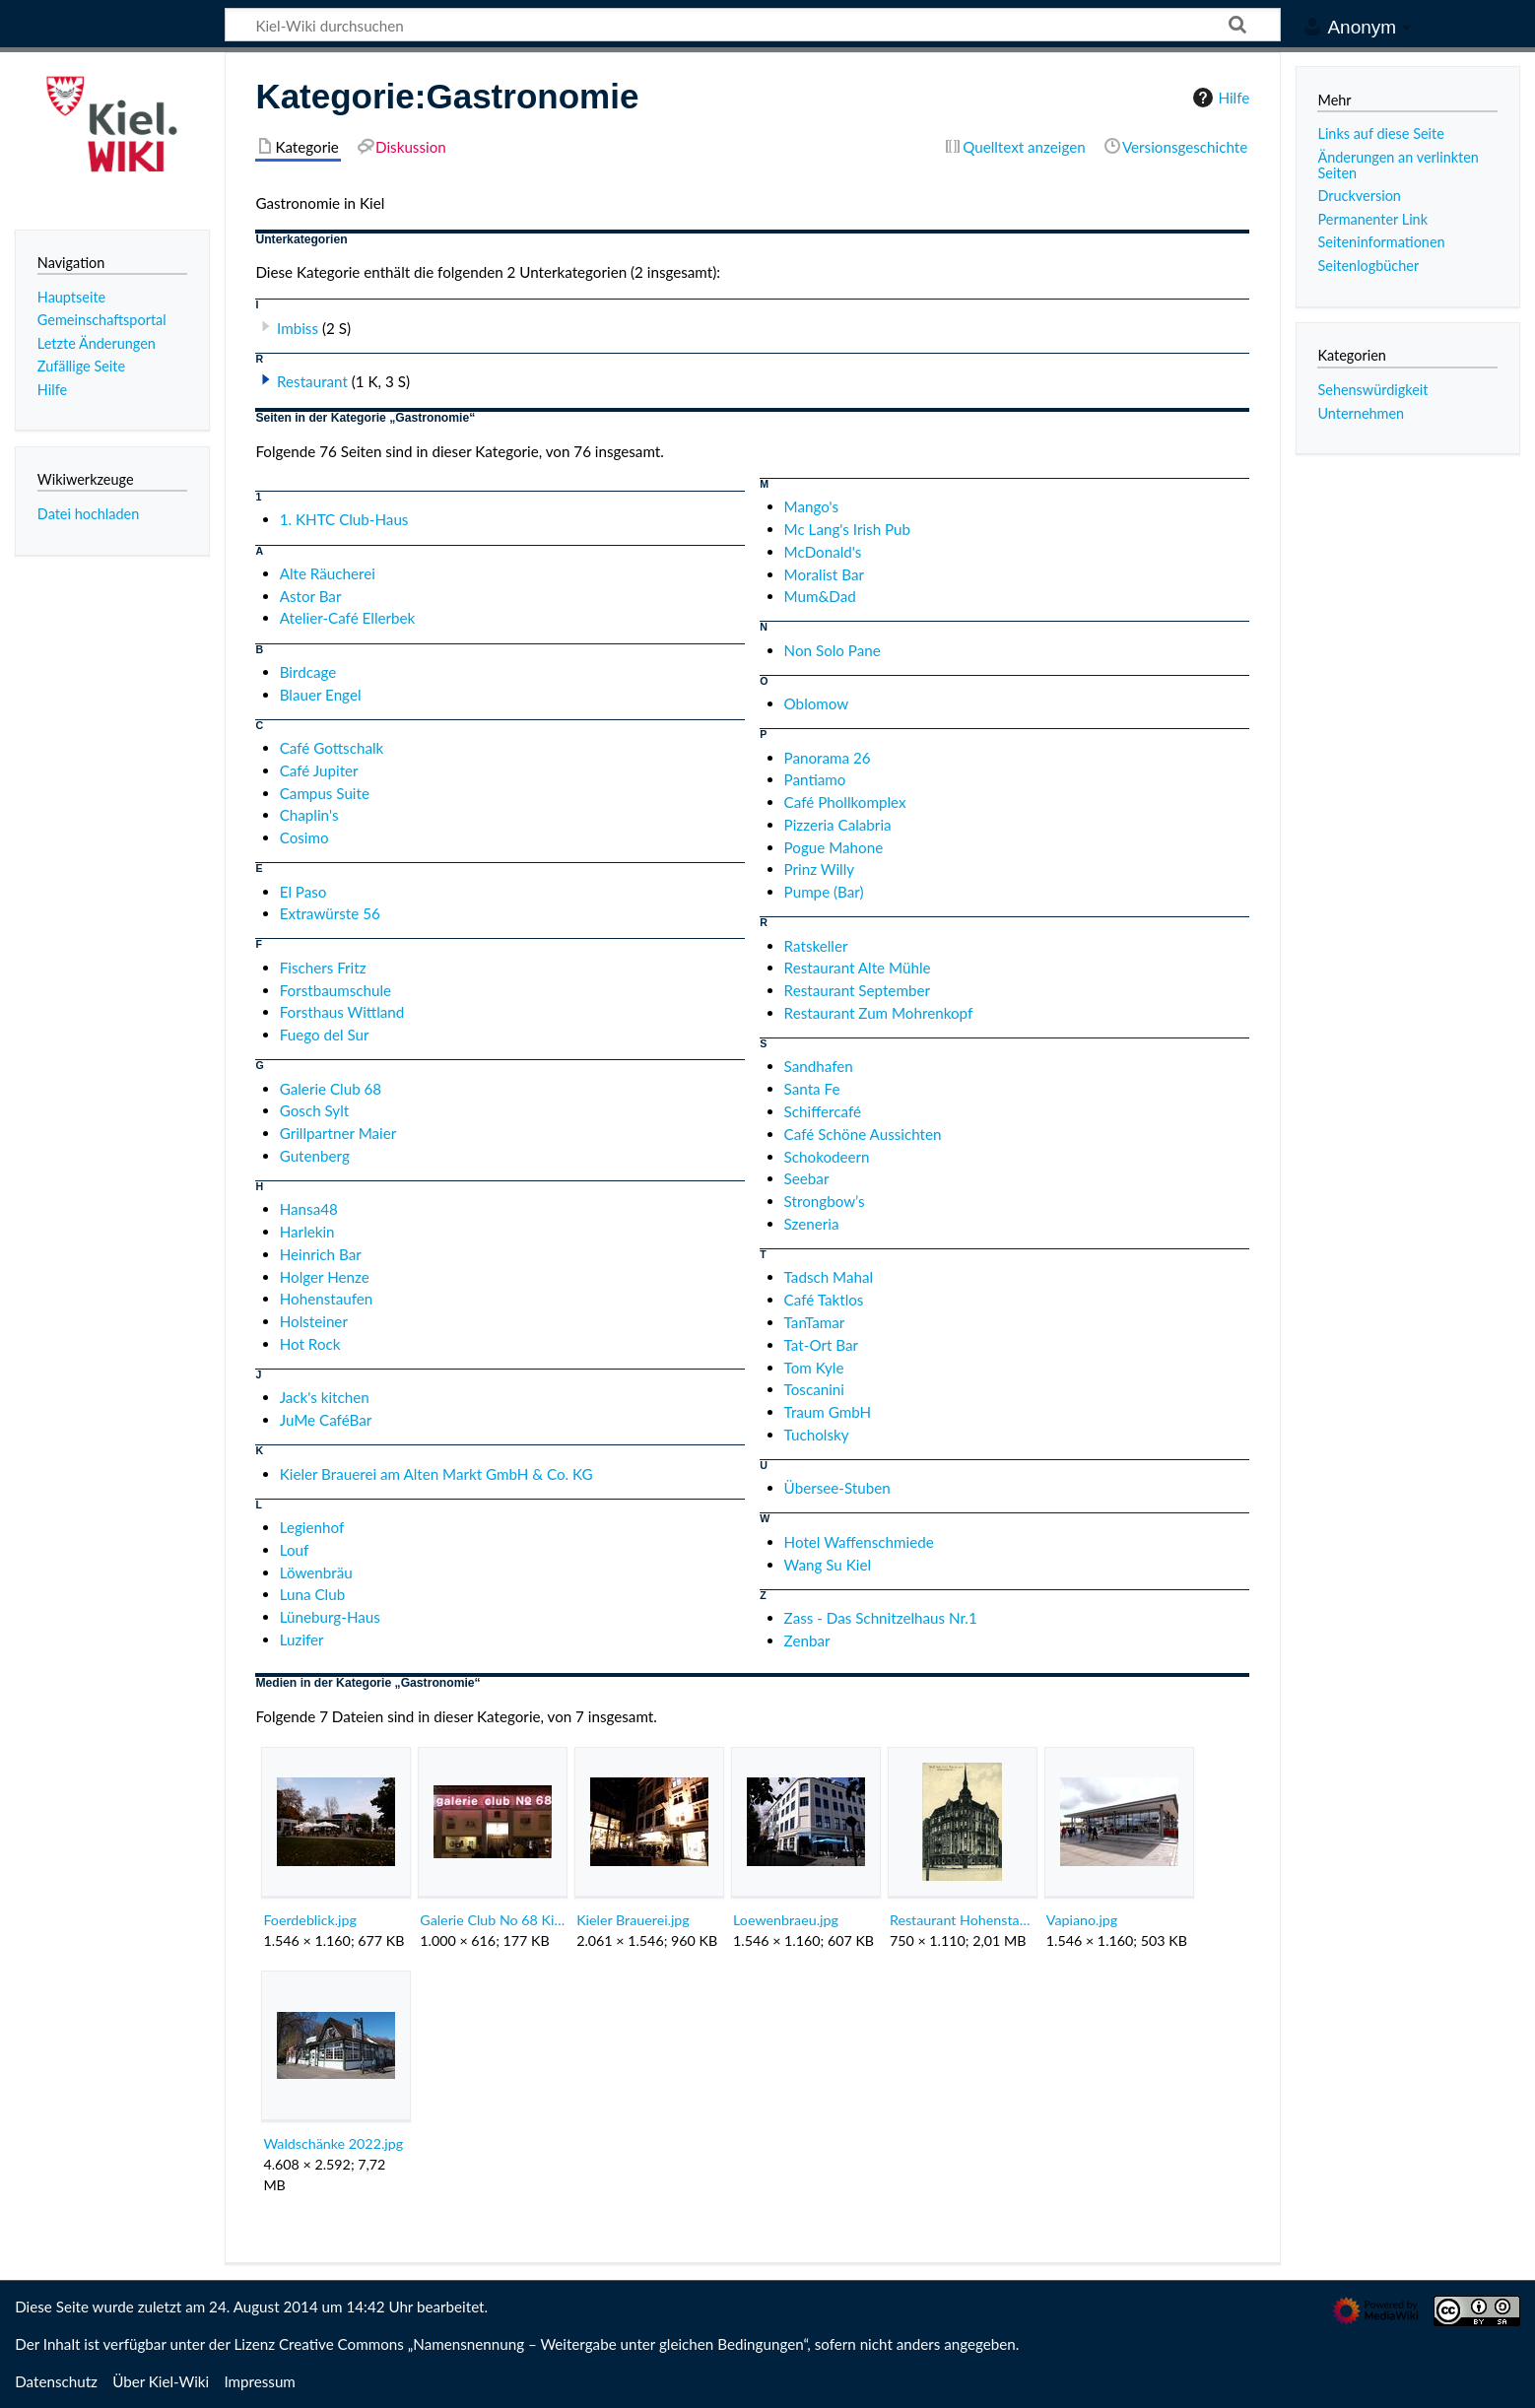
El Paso (303, 892)
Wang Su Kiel (827, 1564)
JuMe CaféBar (326, 1420)
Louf (294, 1550)
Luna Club (312, 1594)
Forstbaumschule (335, 990)
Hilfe (1218, 97)
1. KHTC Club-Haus (344, 519)
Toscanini (814, 1389)
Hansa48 (309, 1209)
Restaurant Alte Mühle (857, 967)
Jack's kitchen (324, 1397)
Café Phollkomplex (845, 802)
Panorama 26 (827, 758)
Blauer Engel (321, 694)
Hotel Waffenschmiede (859, 1542)
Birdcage (308, 672)
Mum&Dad (820, 596)
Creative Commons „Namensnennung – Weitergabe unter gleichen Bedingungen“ (543, 2344)
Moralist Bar (824, 574)
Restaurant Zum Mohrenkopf (878, 1013)
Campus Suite (324, 793)
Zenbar (807, 1640)
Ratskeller (816, 946)
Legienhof (312, 1527)
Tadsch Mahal (829, 1277)
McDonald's (823, 552)
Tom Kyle (814, 1367)
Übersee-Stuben (837, 1488)
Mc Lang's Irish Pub (847, 529)
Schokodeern (827, 1157)
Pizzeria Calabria (838, 825)
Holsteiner (314, 1321)
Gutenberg (315, 1156)
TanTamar (814, 1322)
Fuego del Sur (324, 1034)
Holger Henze (324, 1277)
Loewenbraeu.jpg (785, 1919)
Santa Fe (812, 1089)
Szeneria (811, 1224)
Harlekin (307, 1231)
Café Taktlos (824, 1299)
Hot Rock (310, 1344)
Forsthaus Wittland (342, 1012)
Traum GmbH (827, 1412)
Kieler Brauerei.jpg (633, 1919)
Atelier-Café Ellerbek (348, 618)
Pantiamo (815, 779)
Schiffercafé (822, 1111)
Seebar (807, 1178)
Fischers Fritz (323, 967)
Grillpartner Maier (338, 1133)
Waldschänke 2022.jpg (333, 2143)
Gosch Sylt (315, 1110)
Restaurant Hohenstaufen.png (962, 1919)
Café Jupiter (319, 770)
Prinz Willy (819, 869)
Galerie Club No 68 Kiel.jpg (492, 1919)
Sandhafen (818, 1066)
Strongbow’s (824, 1201)
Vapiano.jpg (1081, 1919)
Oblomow (816, 703)
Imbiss (297, 328)
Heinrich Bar (321, 1254)
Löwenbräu (316, 1572)
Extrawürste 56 (330, 913)
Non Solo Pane (832, 650)
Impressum (260, 2381)
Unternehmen (1360, 413)
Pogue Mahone (834, 847)
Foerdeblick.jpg (310, 1919)
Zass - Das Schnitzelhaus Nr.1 (880, 1618)
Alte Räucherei (327, 573)
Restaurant (312, 381)
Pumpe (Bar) (824, 892)
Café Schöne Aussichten (863, 1134)
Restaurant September (857, 990)
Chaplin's (309, 815)
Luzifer (302, 1639)
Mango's (811, 506)
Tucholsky (816, 1434)
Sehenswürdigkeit (1372, 389)
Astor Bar (311, 596)
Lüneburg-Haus (330, 1617)
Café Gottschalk (332, 748)
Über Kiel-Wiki (160, 2381)
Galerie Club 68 (331, 1089)
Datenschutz (56, 2381)
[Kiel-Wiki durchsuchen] (753, 24)
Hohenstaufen (326, 1298)
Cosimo (304, 837)
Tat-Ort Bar (821, 1345)
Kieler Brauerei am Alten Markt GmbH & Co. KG (436, 1474)
